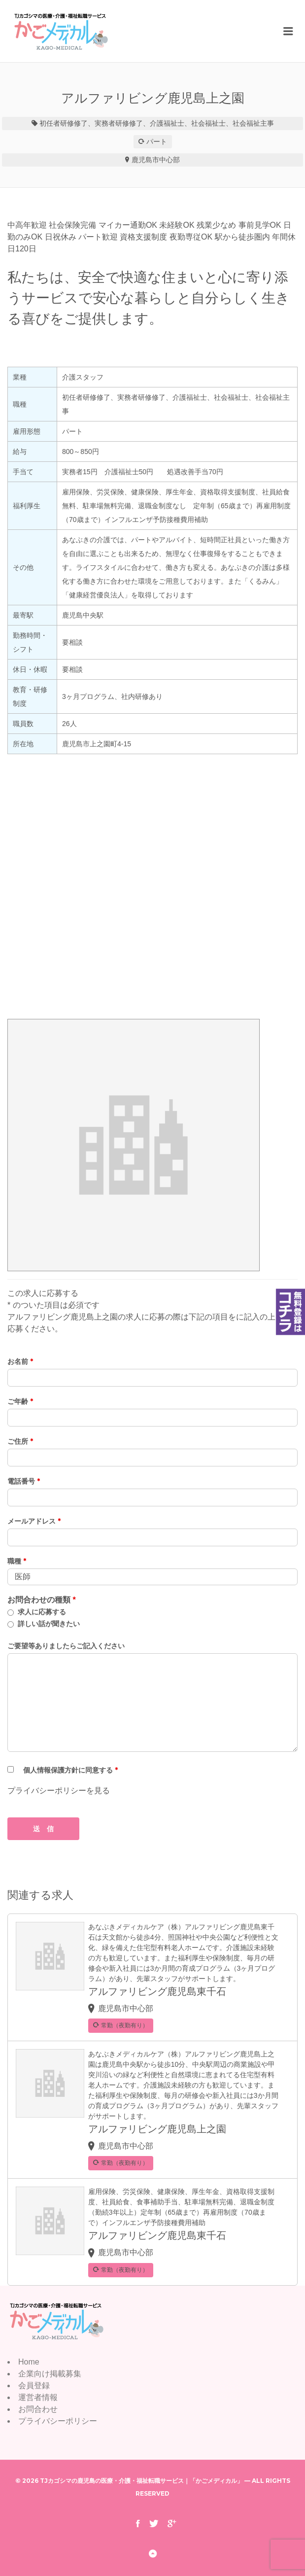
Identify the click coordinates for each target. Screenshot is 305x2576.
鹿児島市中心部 (156, 159)
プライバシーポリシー (57, 2421)
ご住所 (20, 1441)
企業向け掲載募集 (49, 2373)
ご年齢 (20, 1401)
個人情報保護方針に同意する (70, 1770)
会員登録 (34, 2385)
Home (28, 2362)
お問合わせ (38, 2409)
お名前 (20, 1361)
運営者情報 (38, 2397)
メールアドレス (34, 1521)
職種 (16, 1561)
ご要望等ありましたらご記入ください (66, 1645)
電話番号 (23, 1481)
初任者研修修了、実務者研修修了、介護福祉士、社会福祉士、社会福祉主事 (156, 123)
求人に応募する (42, 1611)
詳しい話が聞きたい (49, 1623)
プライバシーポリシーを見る (58, 1790)
